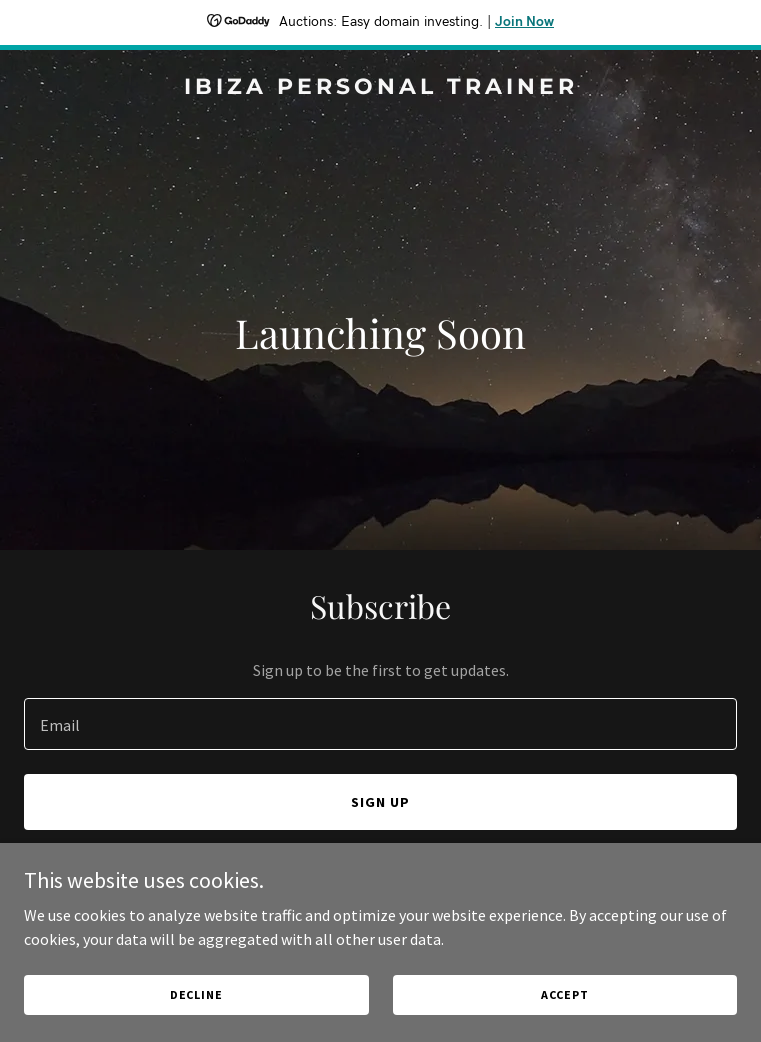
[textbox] (380, 724)
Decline (196, 994)
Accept (565, 994)
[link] (380, 88)
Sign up (380, 802)
